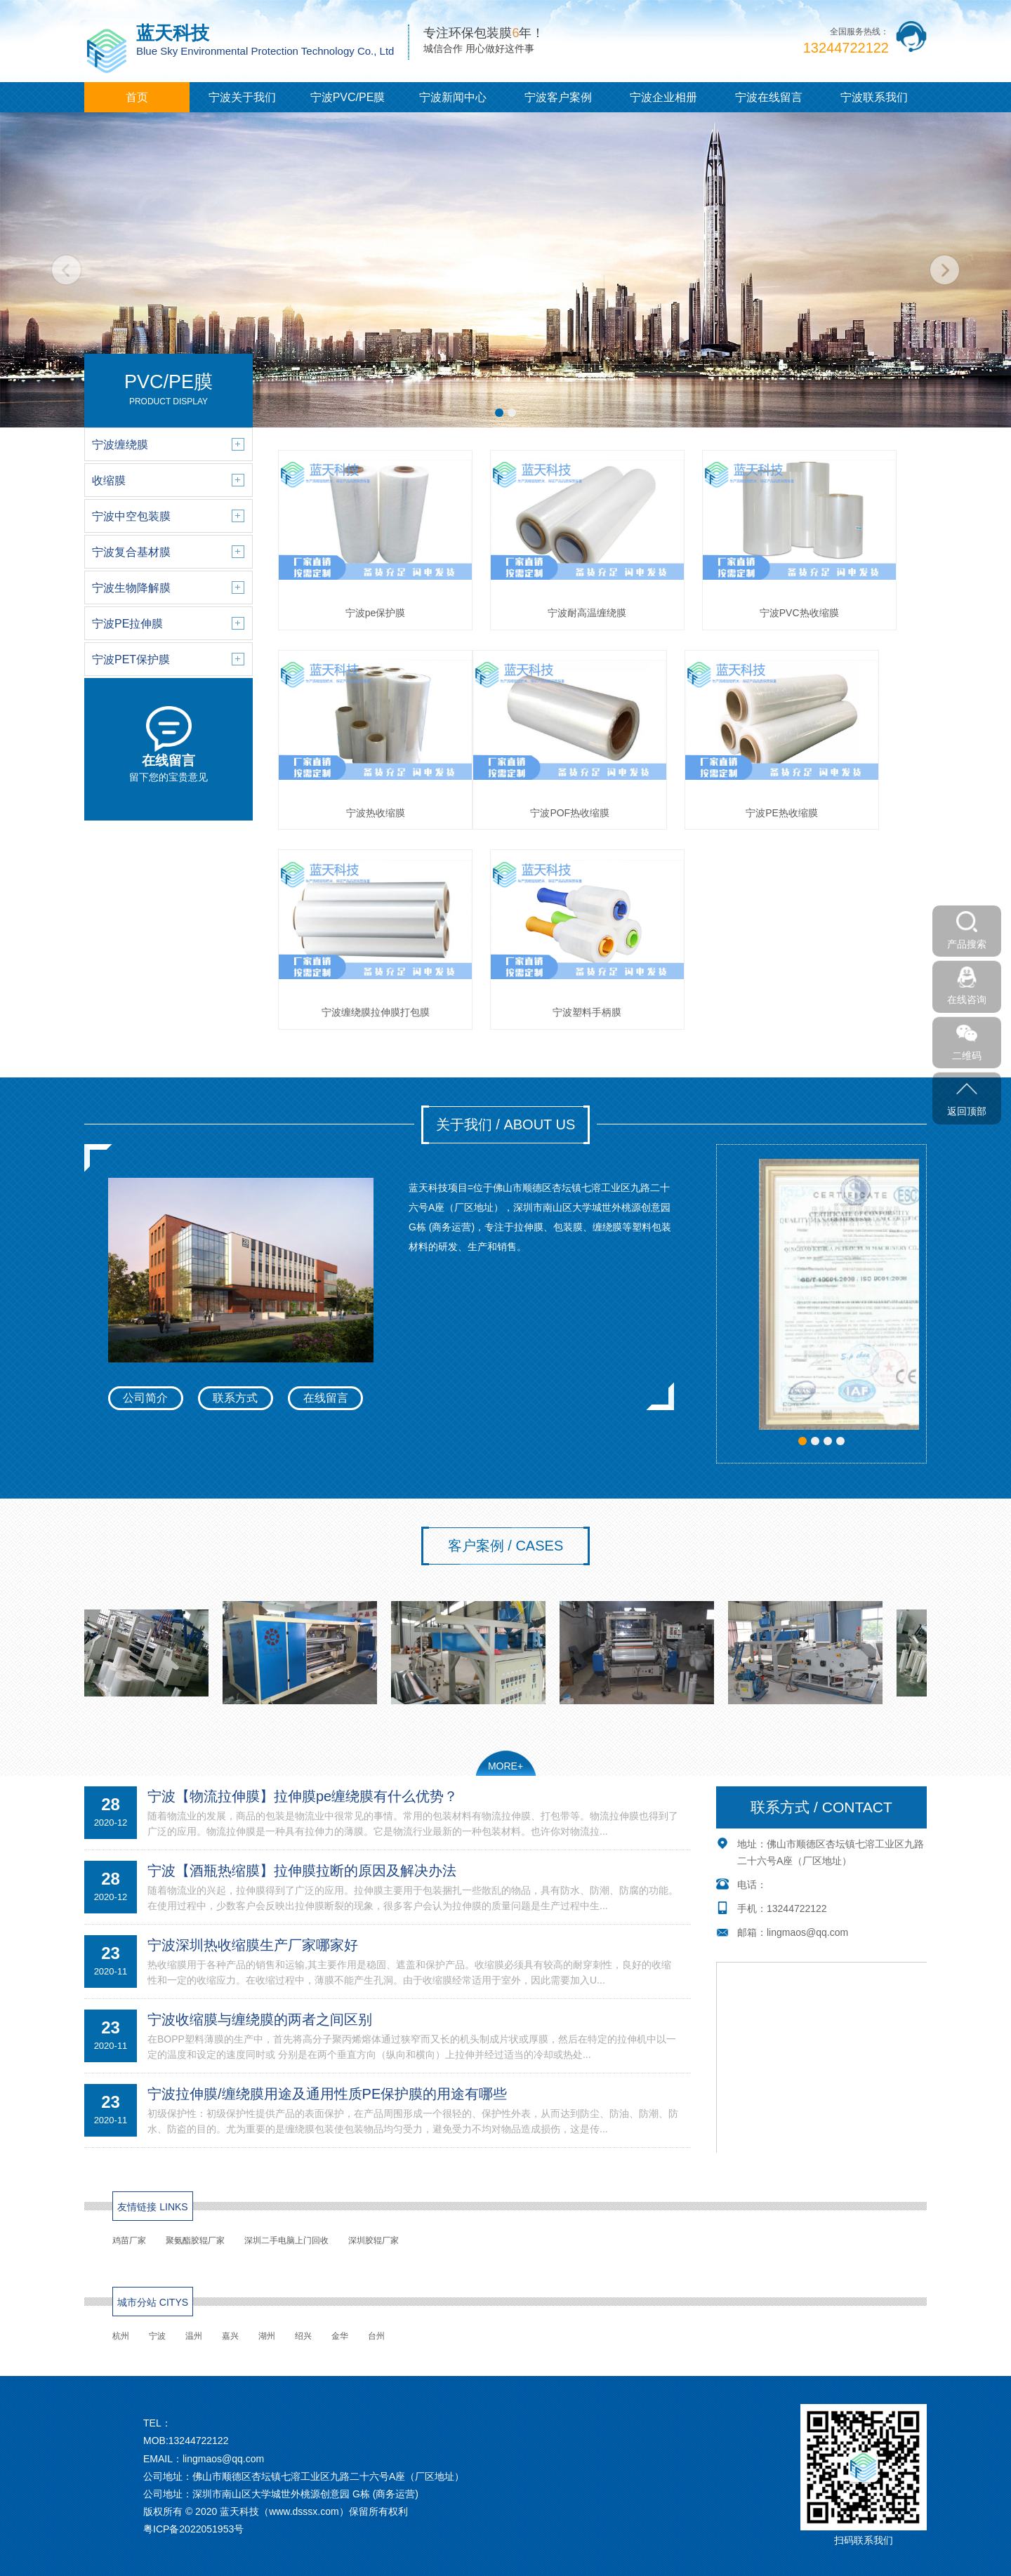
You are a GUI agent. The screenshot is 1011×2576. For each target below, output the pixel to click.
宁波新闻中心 (453, 97)
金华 (339, 2336)
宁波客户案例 (558, 97)
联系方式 (235, 1398)
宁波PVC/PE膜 (347, 97)
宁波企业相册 (663, 97)
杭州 (120, 2336)
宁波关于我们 (242, 97)
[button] (499, 413)
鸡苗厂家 (129, 2240)
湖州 (266, 2336)
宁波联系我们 (874, 97)
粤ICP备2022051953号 (193, 2529)
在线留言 (325, 1398)
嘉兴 (230, 2336)
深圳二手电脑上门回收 (286, 2240)
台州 (376, 2336)
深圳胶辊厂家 (373, 2240)
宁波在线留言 (768, 97)
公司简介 (145, 1398)
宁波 (157, 2336)
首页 (137, 97)
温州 (193, 2336)
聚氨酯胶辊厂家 (195, 2240)
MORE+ (505, 1766)
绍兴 (303, 2336)
